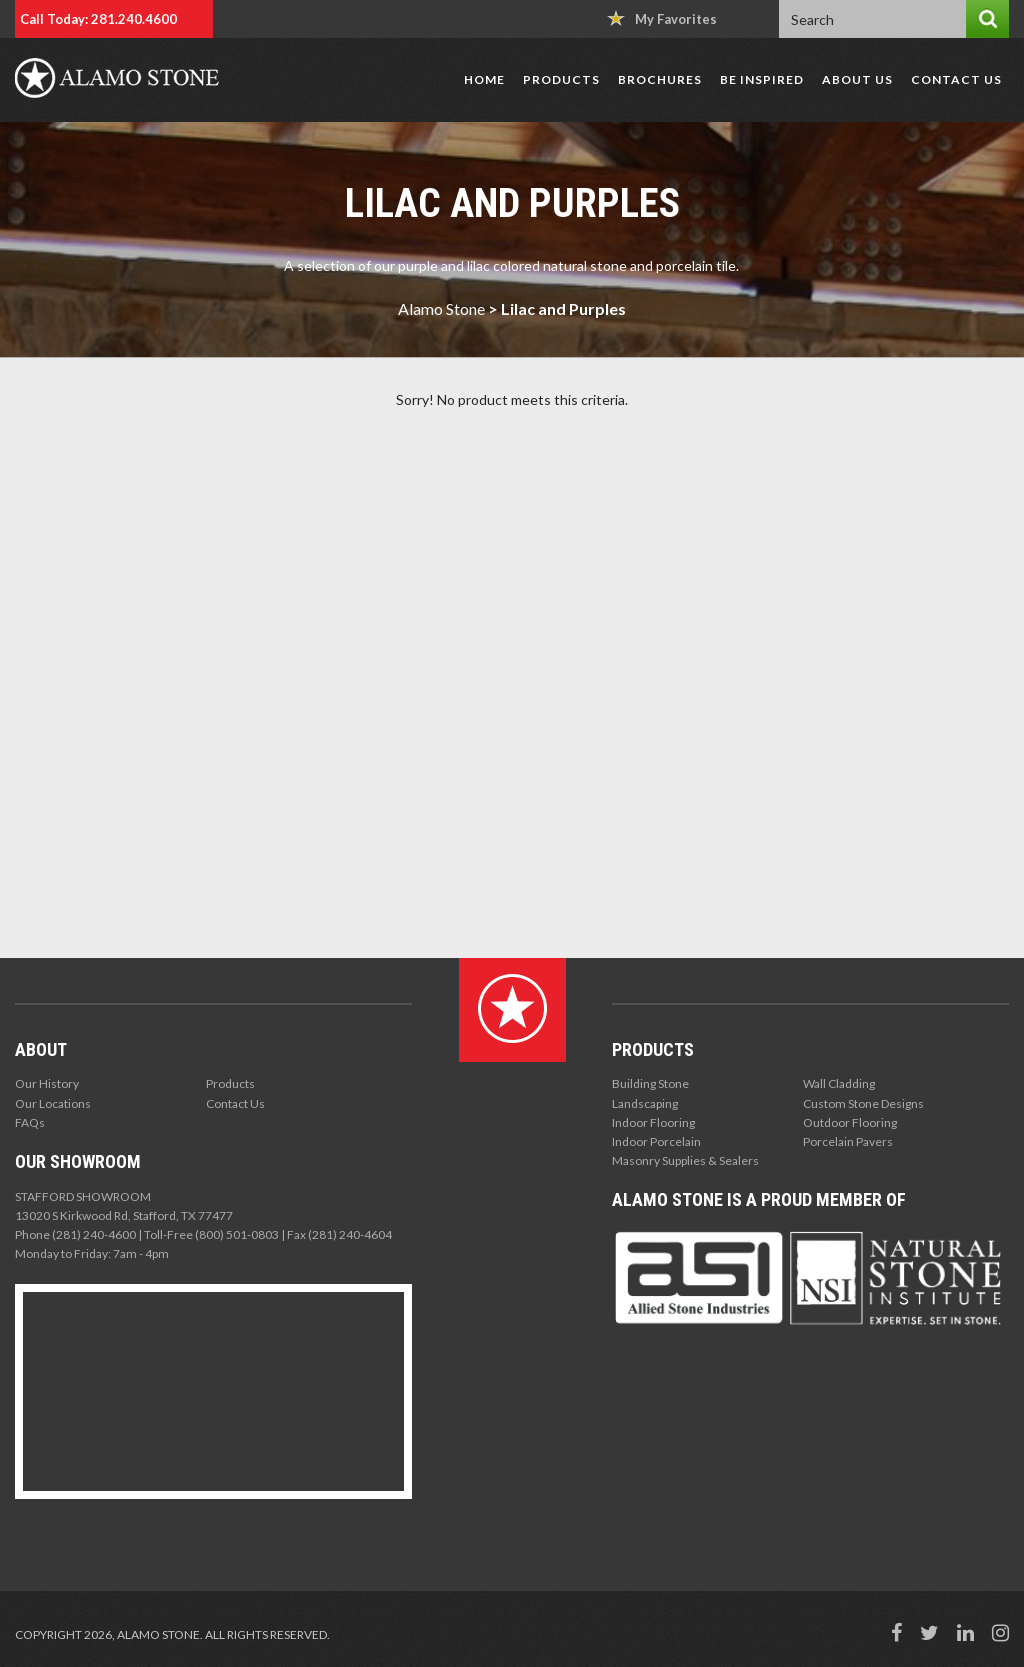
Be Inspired (762, 79)
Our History (47, 1083)
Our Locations (53, 1103)
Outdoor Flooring (850, 1122)
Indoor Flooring (653, 1122)
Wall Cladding (839, 1083)
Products (561, 79)
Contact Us (956, 79)
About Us (857, 79)
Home (484, 79)
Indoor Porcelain (656, 1141)
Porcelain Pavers (848, 1141)
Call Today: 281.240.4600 (98, 19)
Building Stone (650, 1083)
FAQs (30, 1122)
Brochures (660, 79)
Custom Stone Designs (863, 1103)
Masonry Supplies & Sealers (685, 1160)
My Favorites (662, 18)
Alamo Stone (441, 308)
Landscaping (645, 1103)
